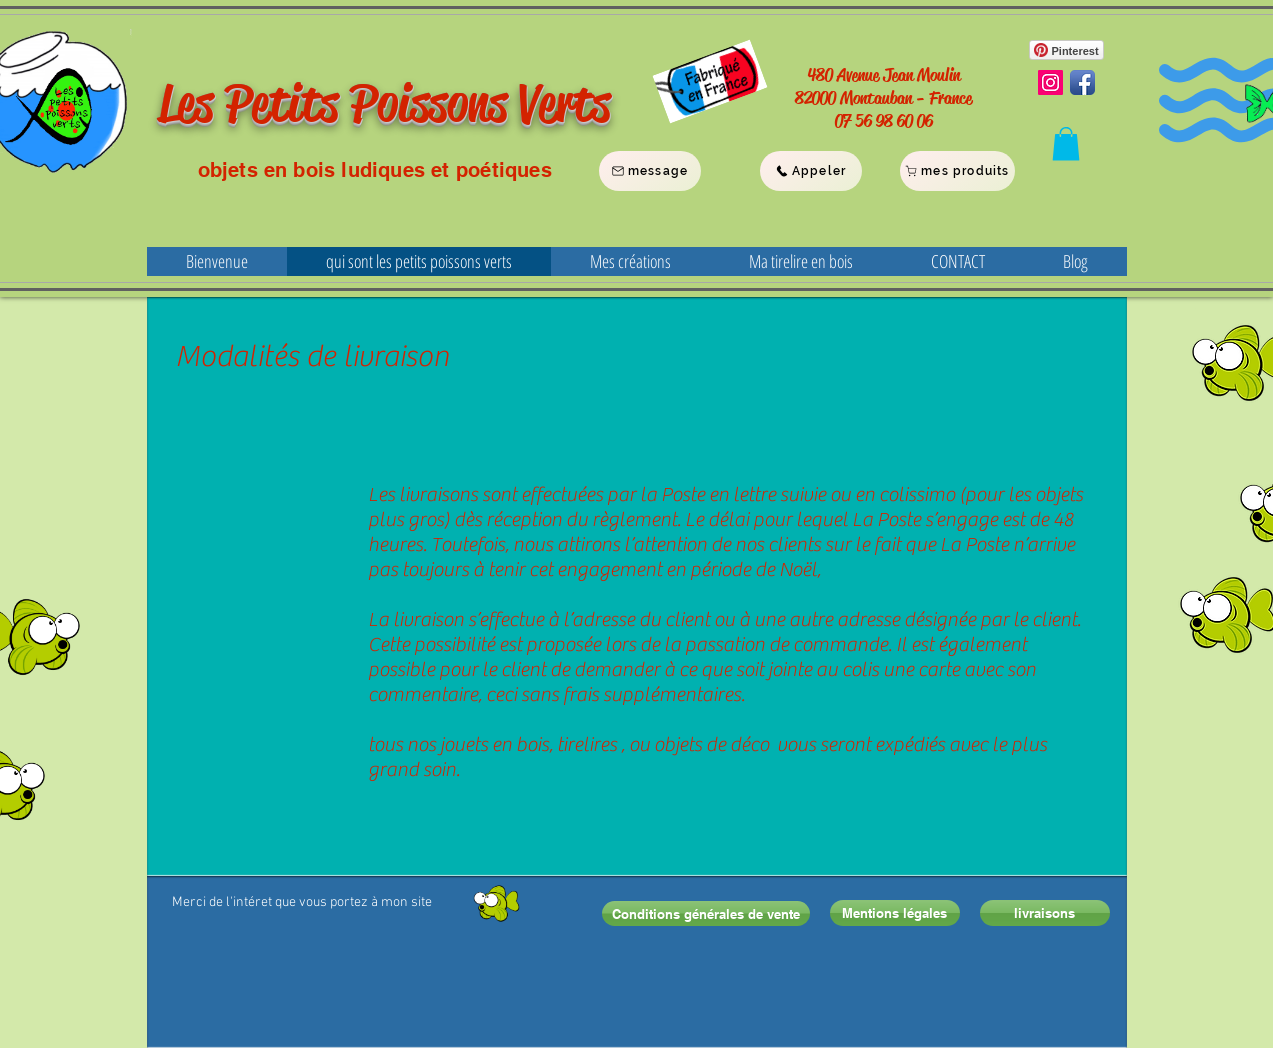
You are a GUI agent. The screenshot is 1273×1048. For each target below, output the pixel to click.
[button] (1066, 143)
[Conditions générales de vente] (706, 913)
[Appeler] (811, 171)
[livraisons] (1045, 913)
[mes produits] (957, 171)
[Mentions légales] (895, 913)
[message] (650, 171)
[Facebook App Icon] (1082, 82)
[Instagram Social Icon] (1050, 82)
